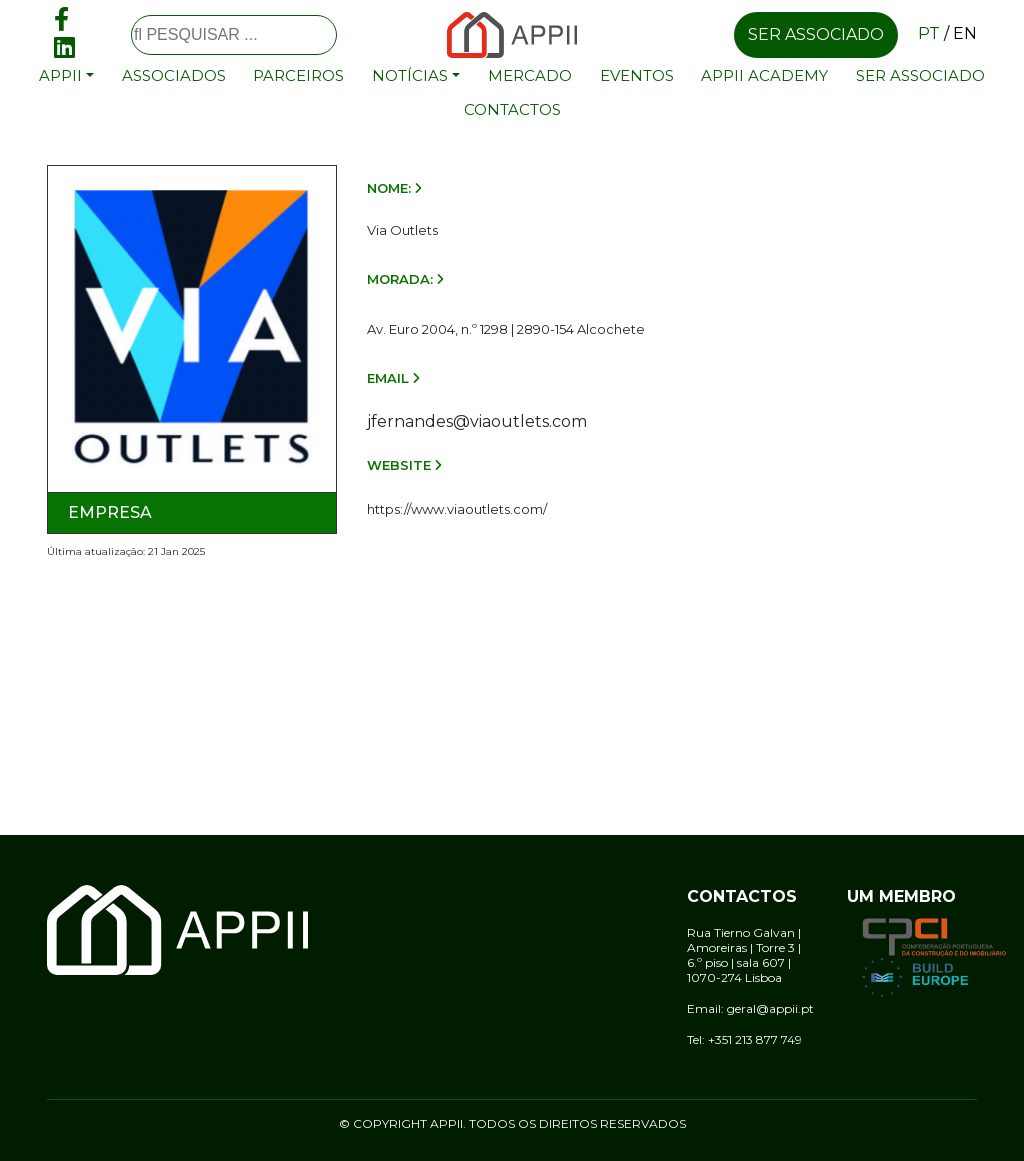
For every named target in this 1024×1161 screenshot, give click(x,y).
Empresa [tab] (110, 512)
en (965, 33)
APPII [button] (60, 75)
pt (929, 33)
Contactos (512, 109)
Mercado (530, 75)
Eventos (637, 75)
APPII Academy (764, 75)
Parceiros (298, 75)
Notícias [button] (410, 75)
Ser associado (816, 34)
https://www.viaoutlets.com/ (457, 509)
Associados (174, 75)
